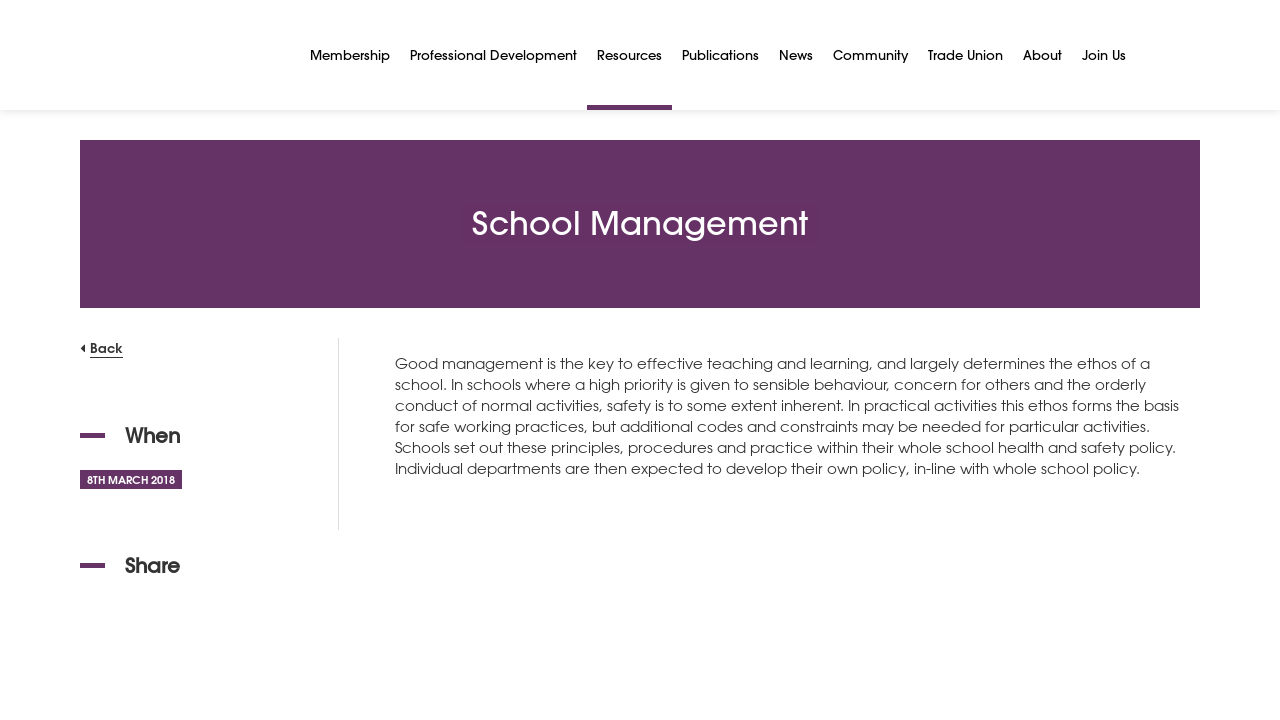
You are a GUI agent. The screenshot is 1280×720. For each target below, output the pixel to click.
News (796, 54)
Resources (629, 54)
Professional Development (493, 54)
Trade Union (965, 54)
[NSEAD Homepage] (180, 55)
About (1042, 54)
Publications (720, 54)
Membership (350, 54)
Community (870, 54)
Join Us (1104, 54)
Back (106, 347)
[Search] (1160, 55)
